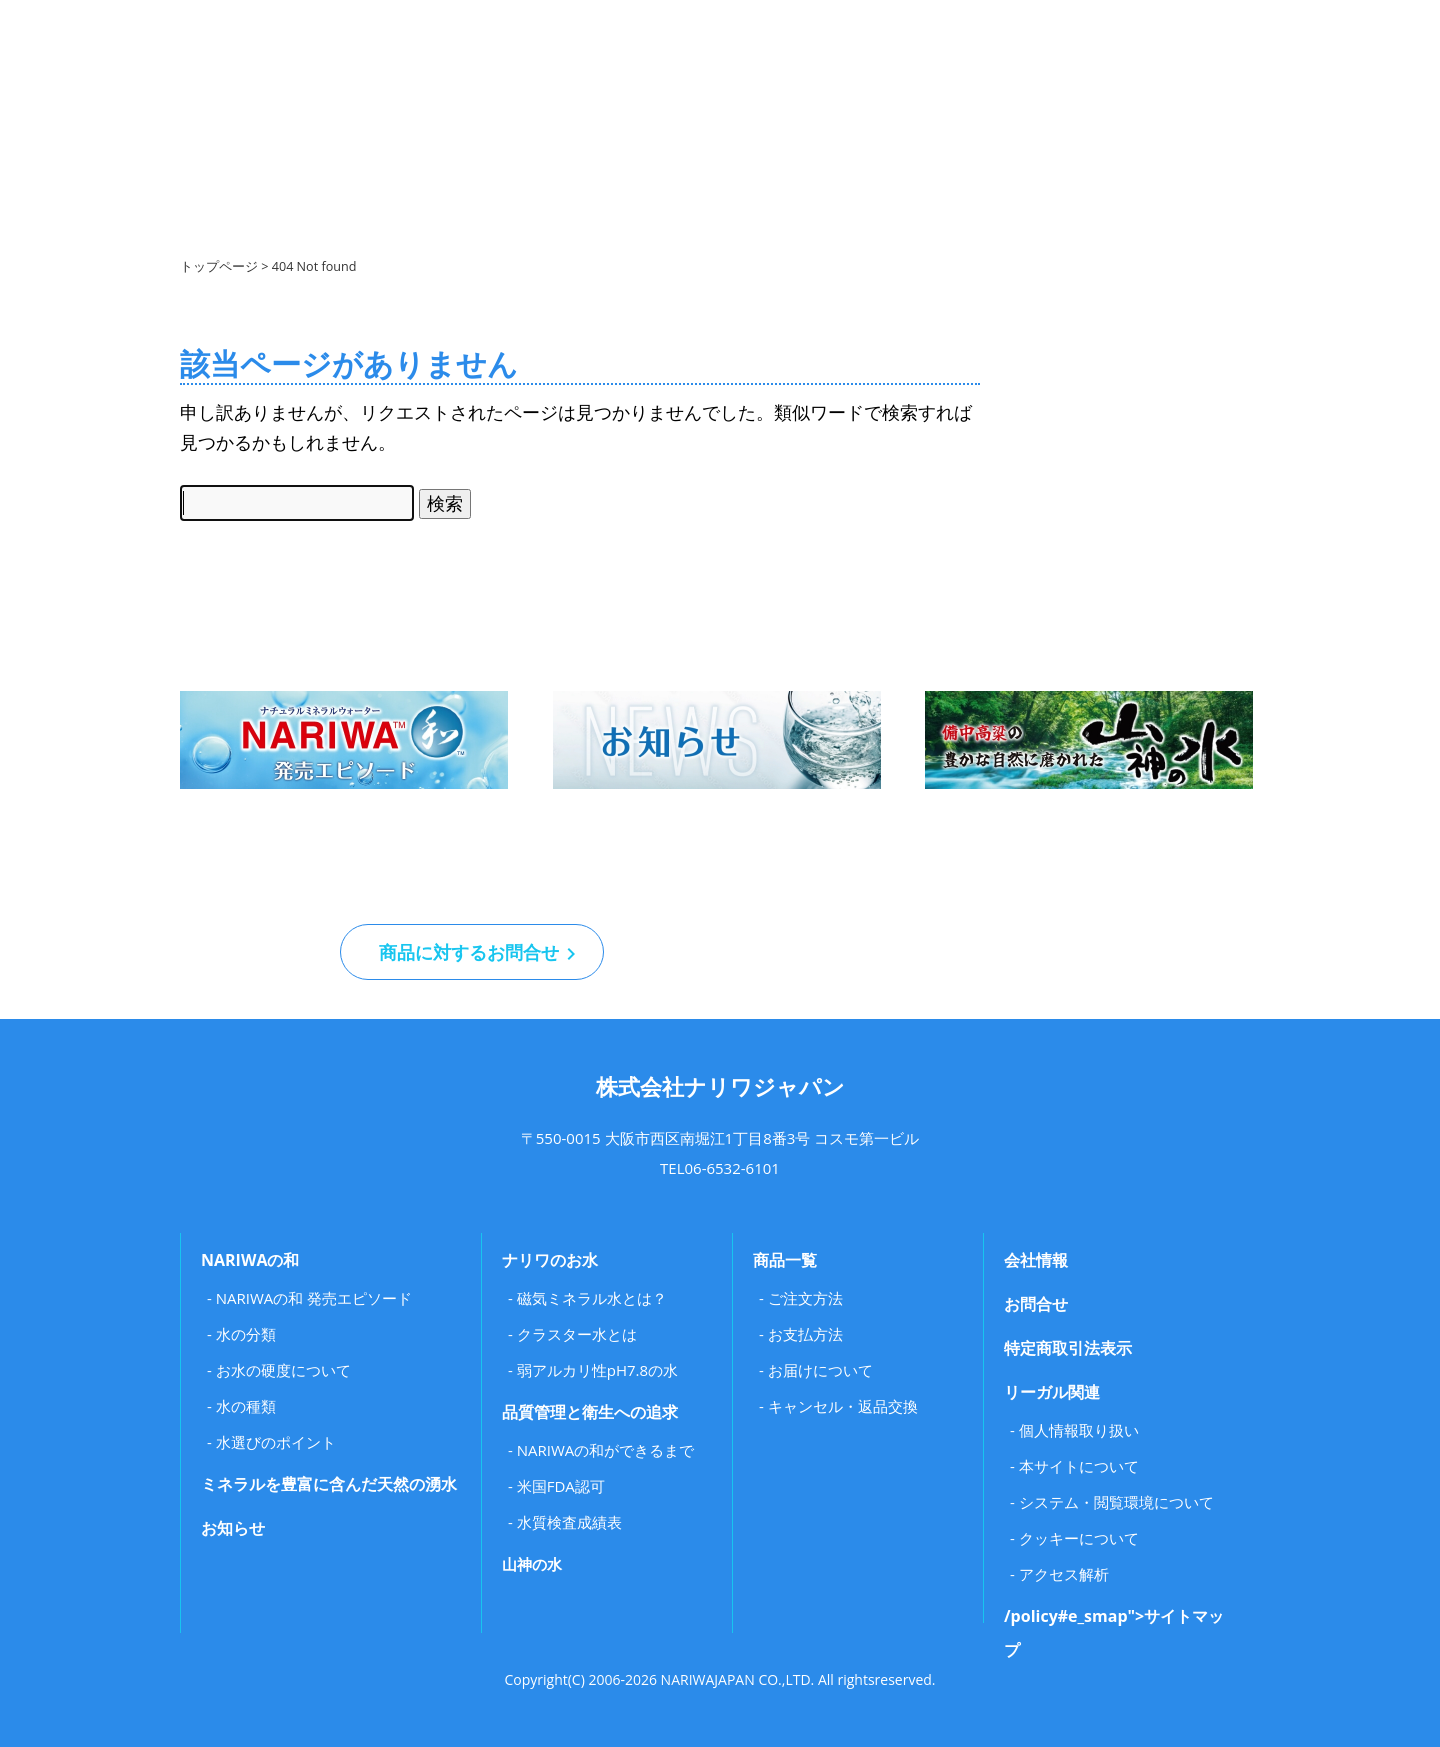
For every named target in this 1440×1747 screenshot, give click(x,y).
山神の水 (532, 1564)
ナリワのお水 (550, 1260)
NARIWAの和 (250, 1260)
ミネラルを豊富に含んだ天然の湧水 (329, 1484)
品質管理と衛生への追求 (590, 1412)
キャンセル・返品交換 (843, 1406)
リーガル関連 (1052, 1392)
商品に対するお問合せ (472, 953)
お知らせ (233, 1528)
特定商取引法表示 (1068, 1348)
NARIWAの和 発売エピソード (314, 1298)
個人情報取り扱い (1079, 1430)
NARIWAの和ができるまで (606, 1450)
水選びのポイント (276, 1442)
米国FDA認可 (561, 1486)
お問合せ (1036, 1304)
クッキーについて (1079, 1538)
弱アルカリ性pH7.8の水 (597, 1370)
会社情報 (1036, 1260)
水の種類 (246, 1406)
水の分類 (246, 1334)
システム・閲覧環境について (1116, 1502)
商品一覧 (785, 1260)
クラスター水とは (577, 1334)
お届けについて (820, 1370)
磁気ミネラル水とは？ (592, 1298)
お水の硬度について (283, 1370)
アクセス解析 (1064, 1574)
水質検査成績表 (569, 1522)
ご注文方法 (805, 1298)
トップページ (219, 266)
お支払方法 (805, 1334)
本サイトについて (1079, 1466)
